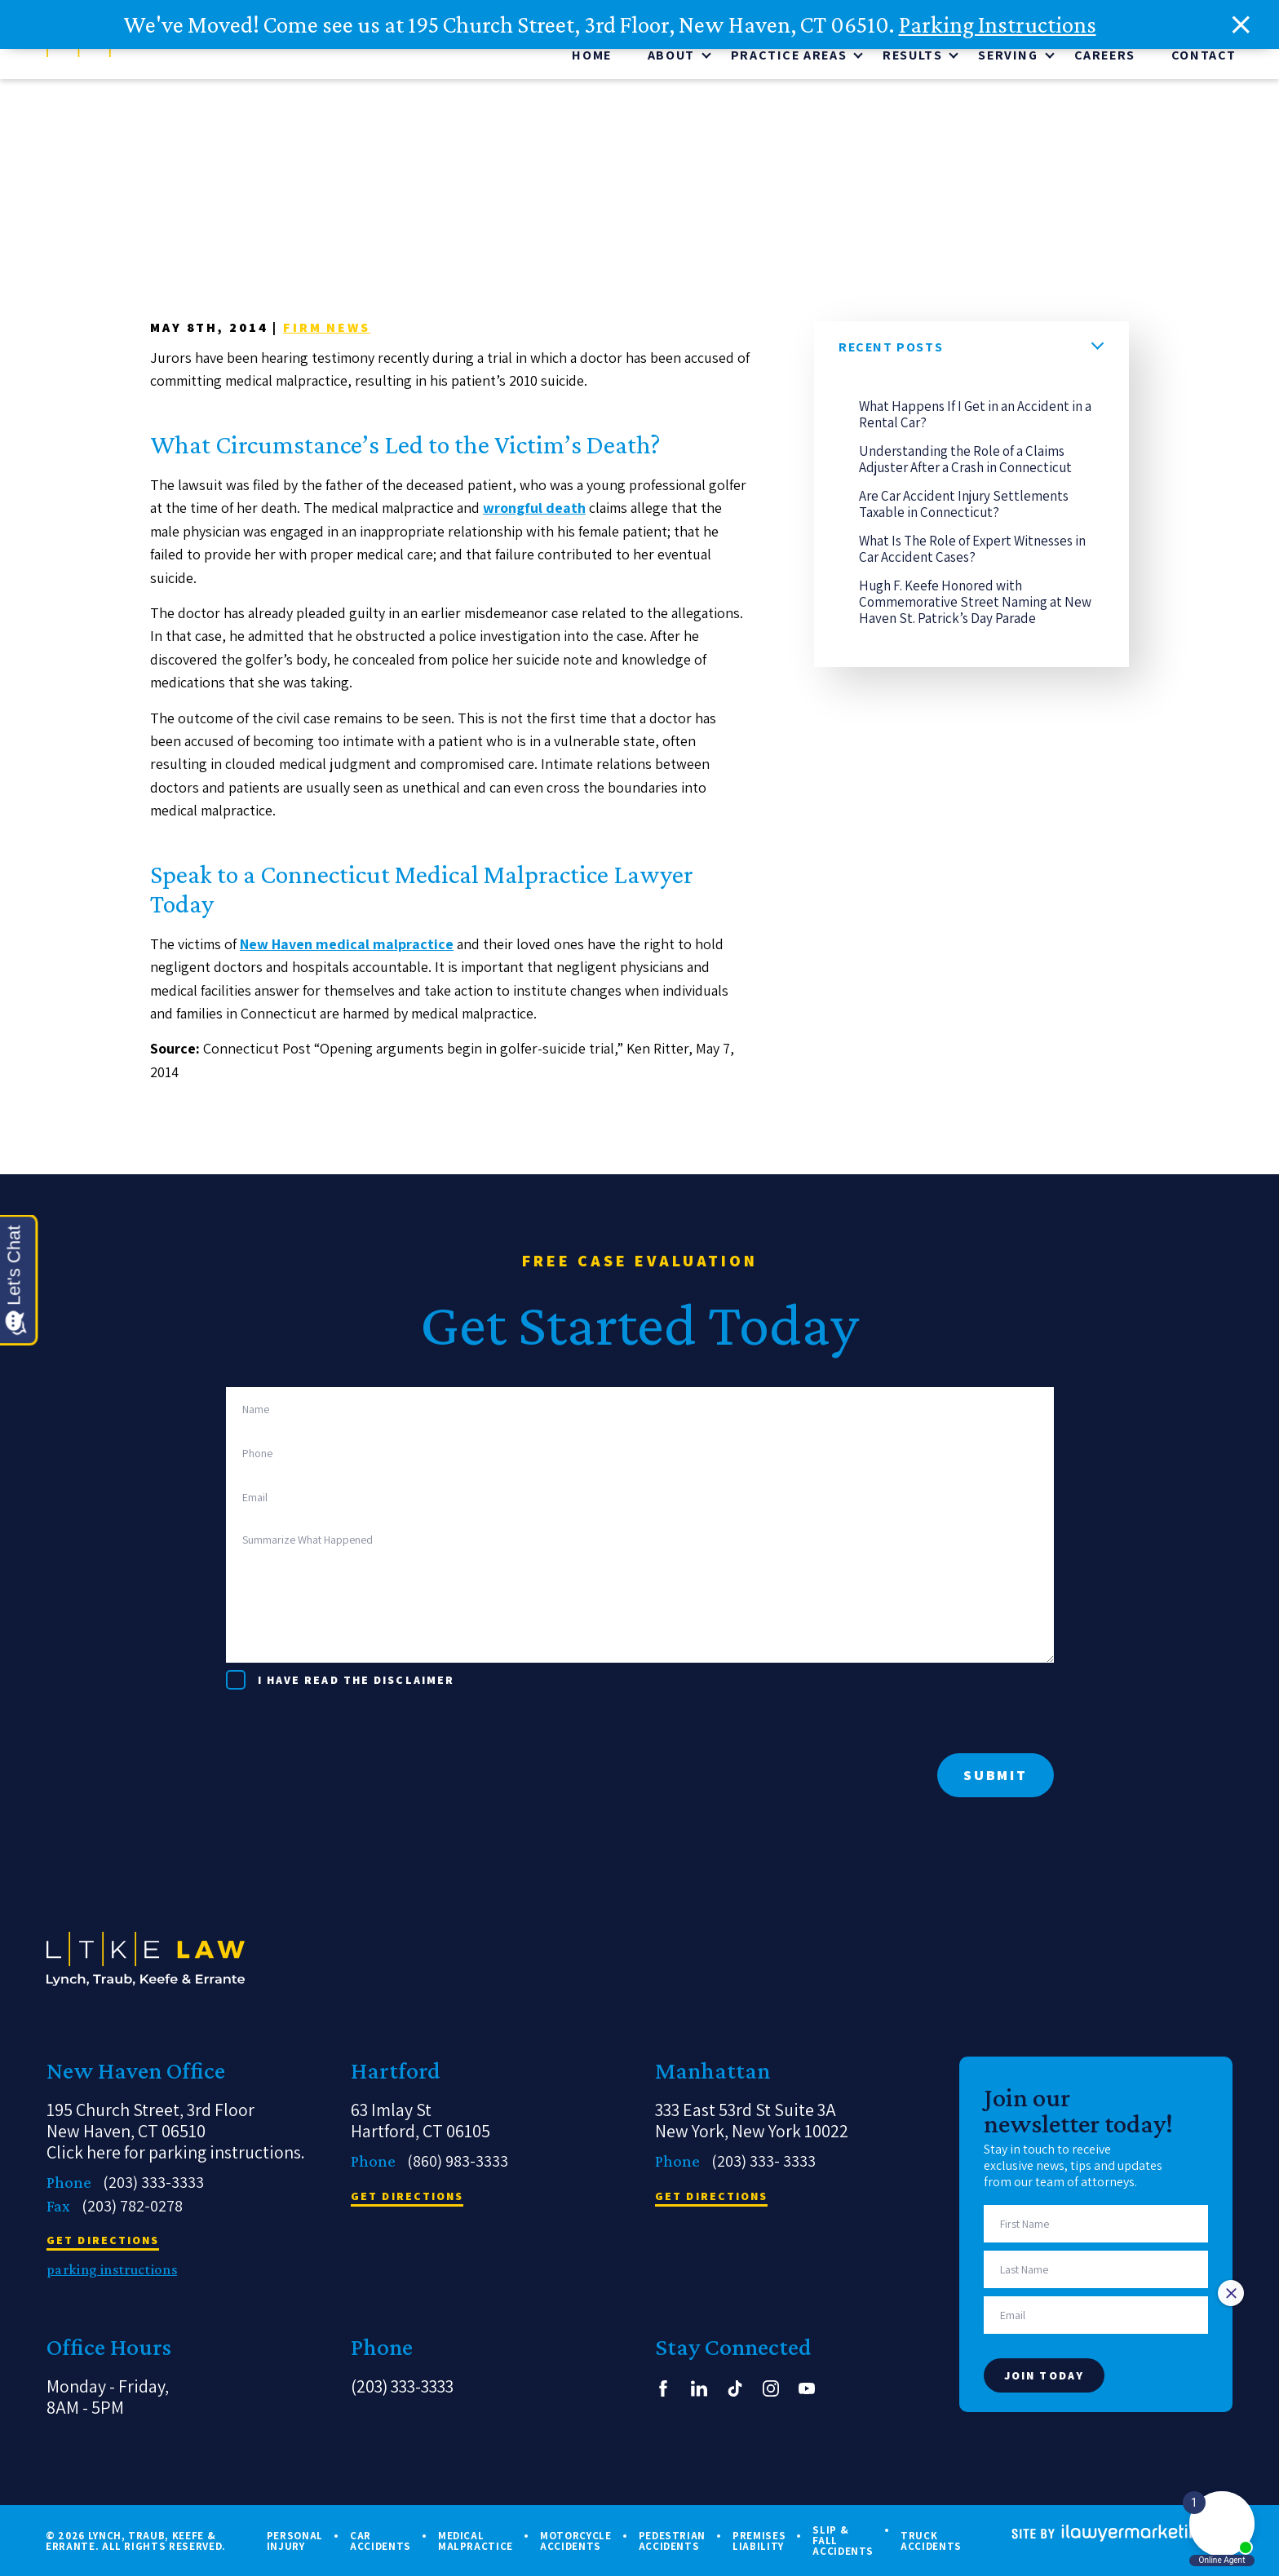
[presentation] (350, 1721)
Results (912, 58)
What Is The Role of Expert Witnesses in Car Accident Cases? (972, 551)
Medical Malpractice (475, 2541)
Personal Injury (295, 2541)
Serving (1008, 58)
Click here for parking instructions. (175, 2152)
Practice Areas (789, 58)
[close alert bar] (1241, 25)
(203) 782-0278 (132, 2205)
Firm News (326, 329)
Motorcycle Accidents (576, 2541)
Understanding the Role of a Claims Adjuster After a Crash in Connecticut (965, 461)
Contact (1204, 58)
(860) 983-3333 (457, 2161)
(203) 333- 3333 (763, 2161)
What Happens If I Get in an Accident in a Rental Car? (975, 416)
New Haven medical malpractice (347, 946)
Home (591, 58)
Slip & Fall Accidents (843, 2540)
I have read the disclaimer (356, 1680)
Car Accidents (380, 2541)
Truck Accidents (931, 2541)
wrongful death (534, 510)
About (671, 58)
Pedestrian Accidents (672, 2541)
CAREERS (1104, 58)
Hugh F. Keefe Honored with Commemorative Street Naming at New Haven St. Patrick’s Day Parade (975, 604)
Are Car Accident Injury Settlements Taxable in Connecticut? (964, 506)
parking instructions (111, 2269)
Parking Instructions (997, 24)
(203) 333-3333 (153, 2182)
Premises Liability (759, 2541)
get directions (102, 2240)
